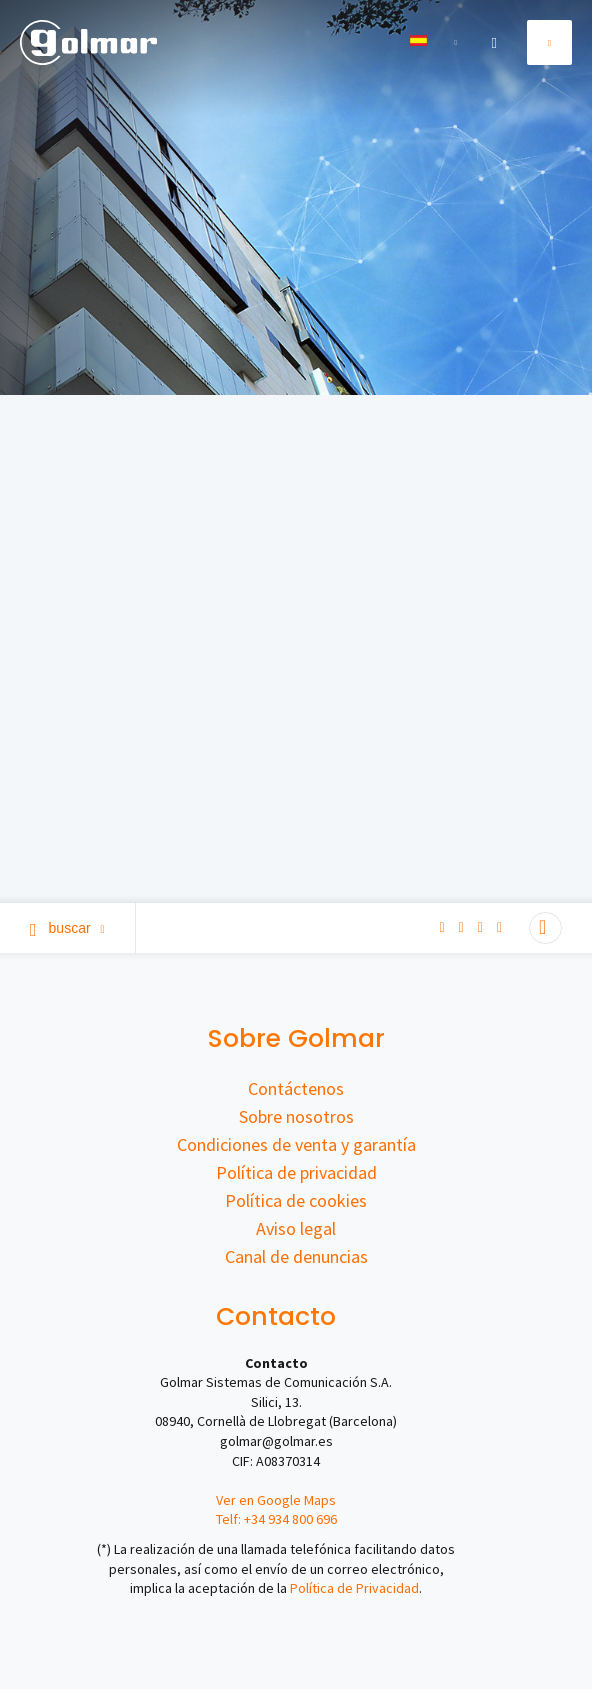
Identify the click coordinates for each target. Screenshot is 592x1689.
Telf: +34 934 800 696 (276, 1519)
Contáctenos (296, 1088)
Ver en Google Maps (276, 1500)
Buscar (67, 928)
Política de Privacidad (354, 1588)
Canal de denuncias (296, 1256)
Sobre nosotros (296, 1116)
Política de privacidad (296, 1172)
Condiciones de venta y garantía (296, 1144)
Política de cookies (296, 1200)
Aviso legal (296, 1228)
